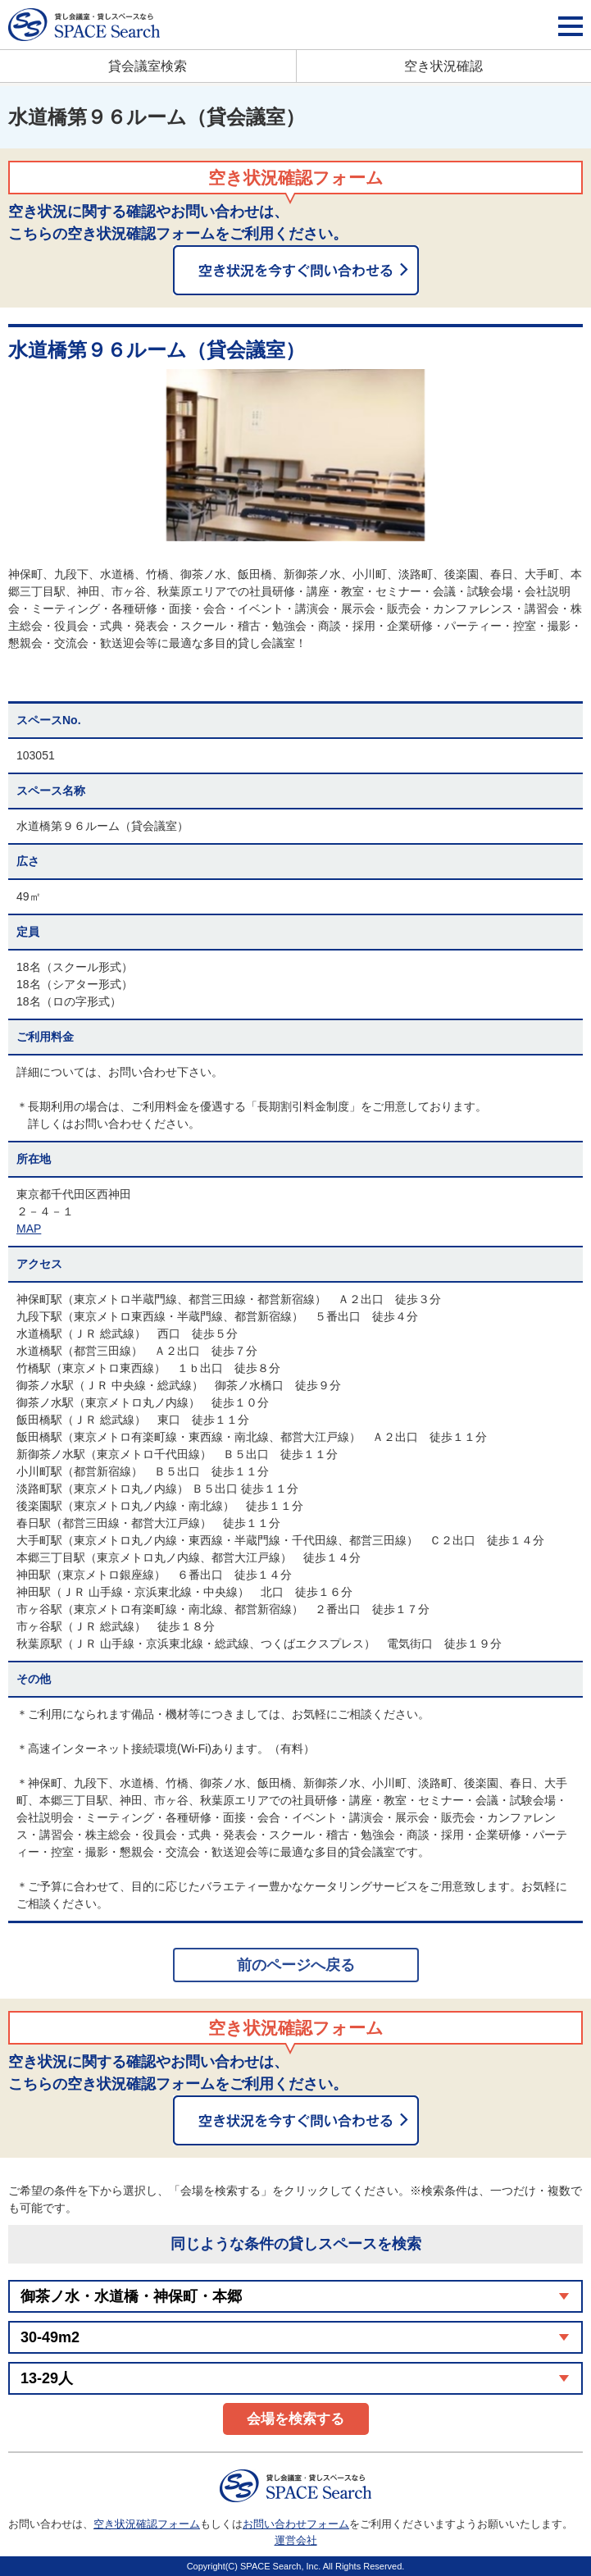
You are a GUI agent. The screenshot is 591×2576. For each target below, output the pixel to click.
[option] (295, 455)
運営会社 (296, 2540)
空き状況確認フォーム (146, 2524)
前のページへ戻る (296, 1965)
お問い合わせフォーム (296, 2524)
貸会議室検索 (147, 66)
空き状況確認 (443, 66)
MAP (28, 1228)
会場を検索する (295, 2419)
